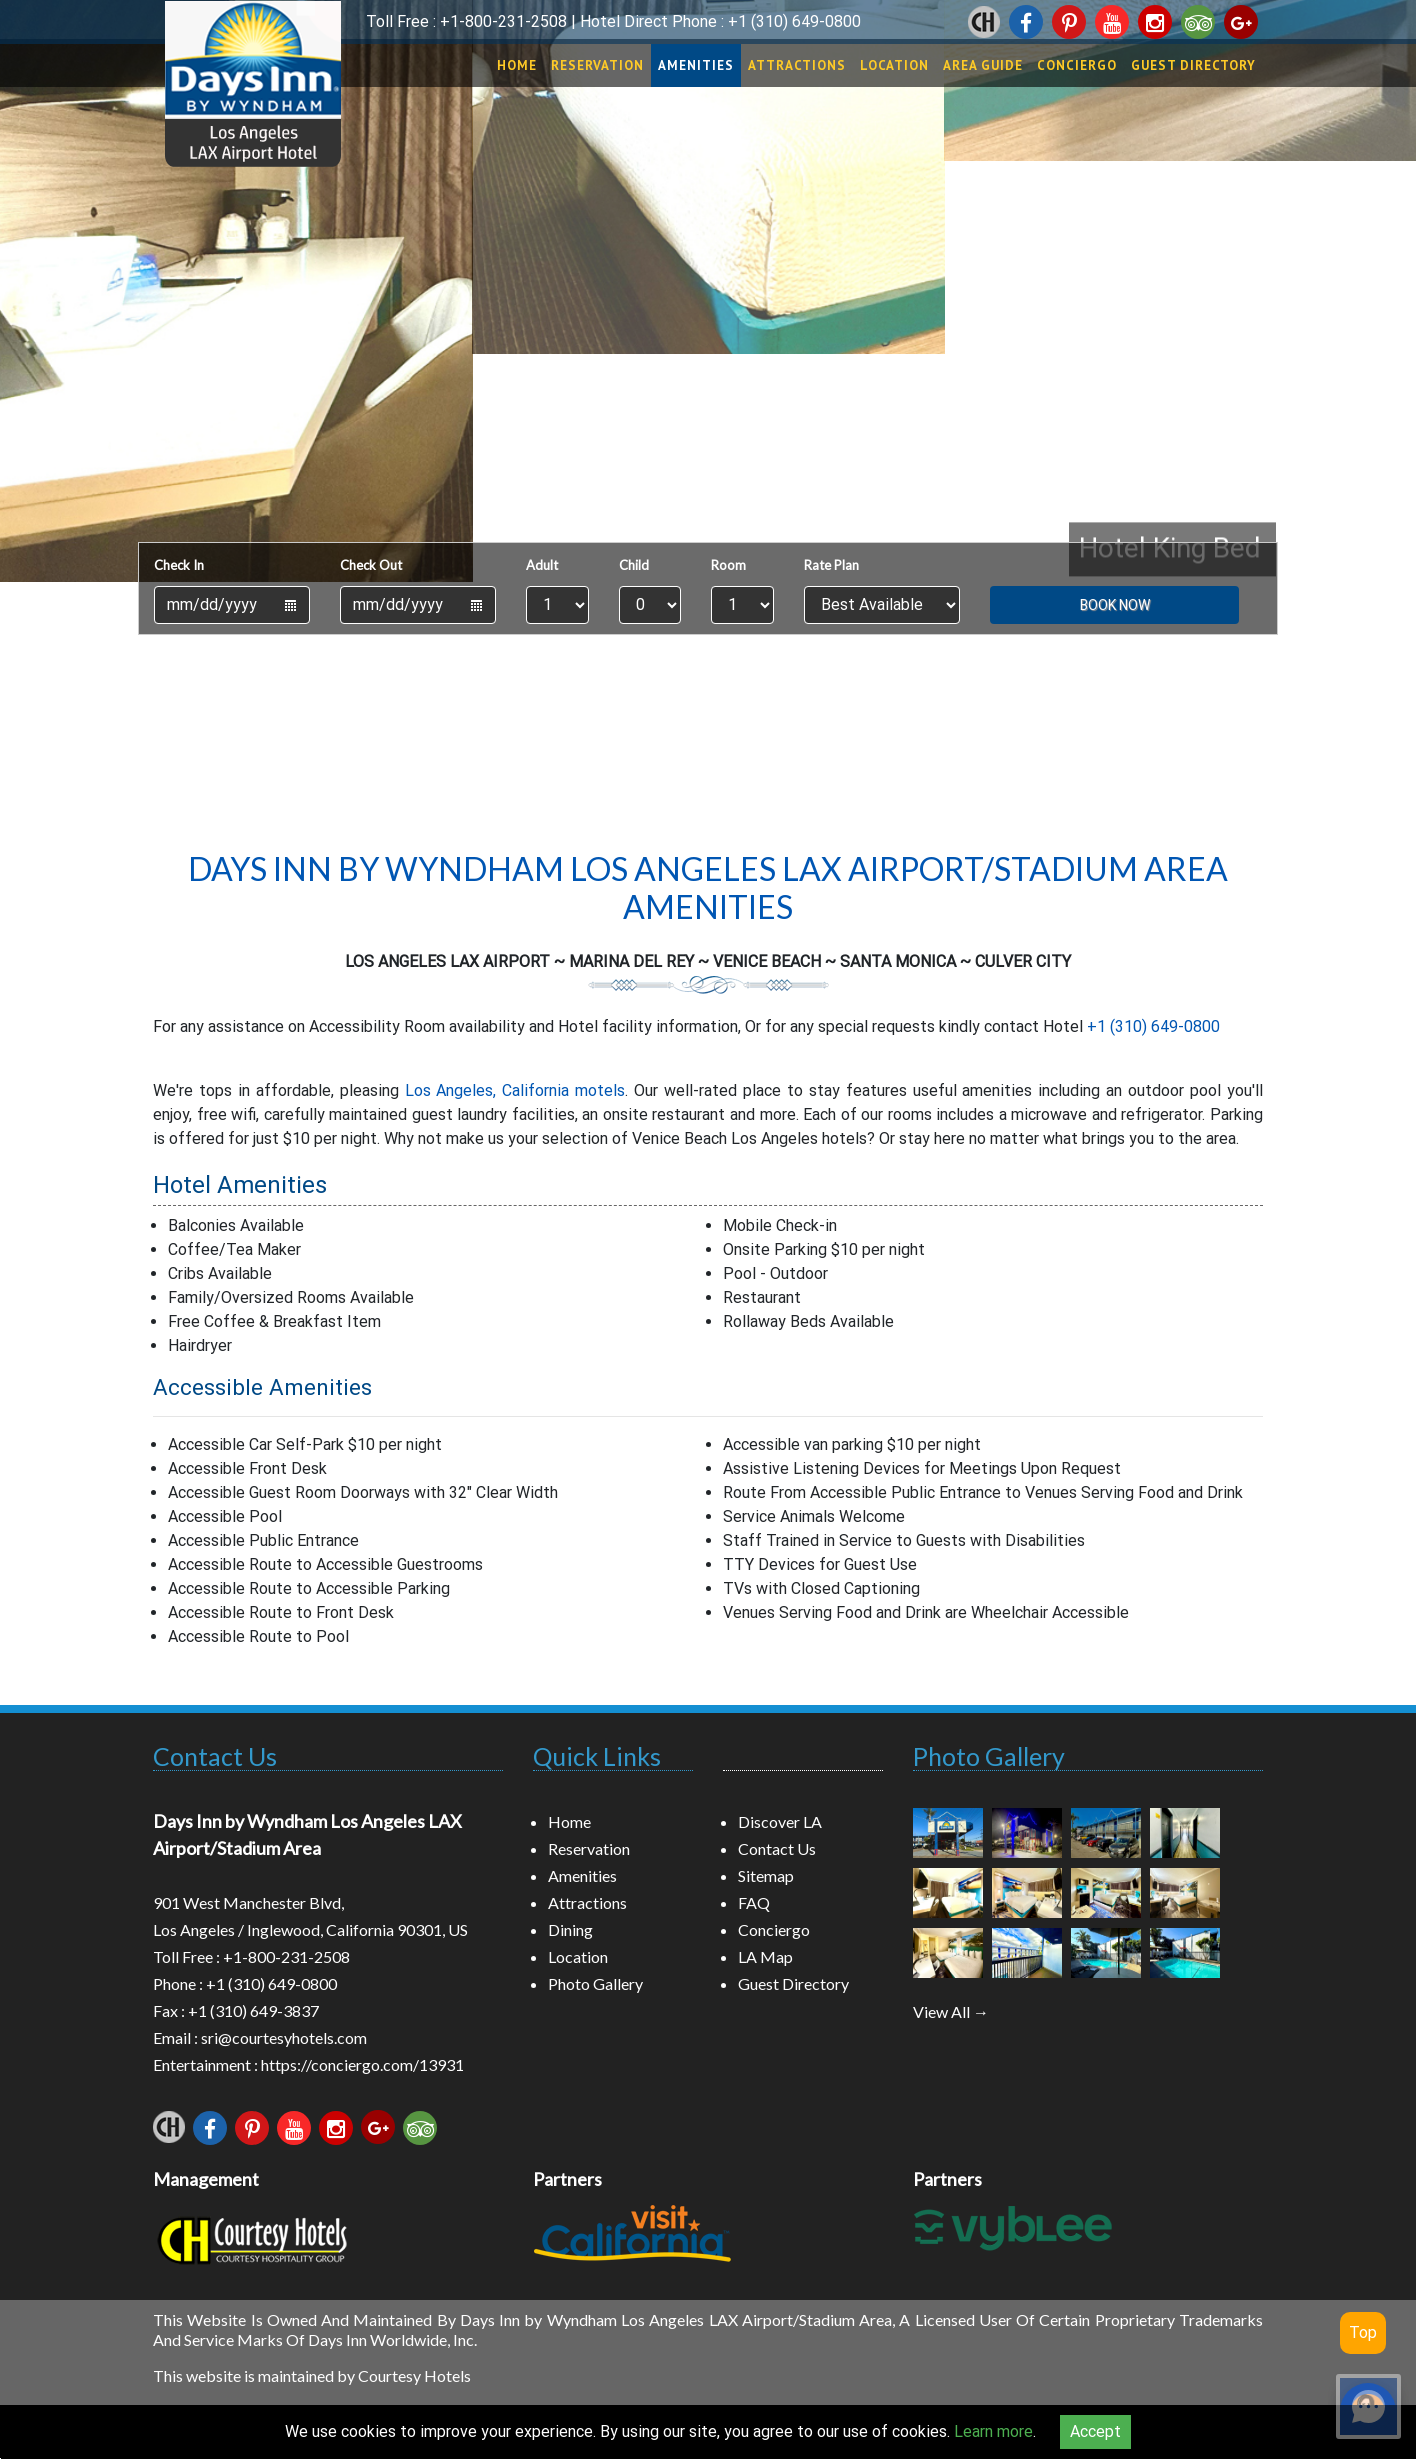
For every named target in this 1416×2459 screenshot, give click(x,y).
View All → (951, 2011)
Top (1363, 2332)
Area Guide (983, 65)
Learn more (993, 2431)
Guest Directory (1193, 65)
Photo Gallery (595, 1983)
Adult (542, 565)
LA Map (765, 1956)
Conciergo (1077, 65)
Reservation (597, 65)
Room (728, 565)
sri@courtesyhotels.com (284, 2037)
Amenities (696, 65)
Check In (179, 565)
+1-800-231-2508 (503, 21)
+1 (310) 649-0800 (794, 21)
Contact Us (215, 1756)
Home (517, 65)
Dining (570, 1929)
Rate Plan (831, 565)
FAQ (754, 1902)
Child (634, 565)
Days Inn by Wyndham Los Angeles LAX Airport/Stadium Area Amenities (708, 887)
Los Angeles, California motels (515, 1090)
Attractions (797, 65)
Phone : (179, 1983)
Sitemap (766, 1875)
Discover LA (780, 1821)
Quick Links (597, 1756)
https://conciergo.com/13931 (362, 2064)
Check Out (371, 565)
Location (894, 65)
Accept (1095, 2431)
